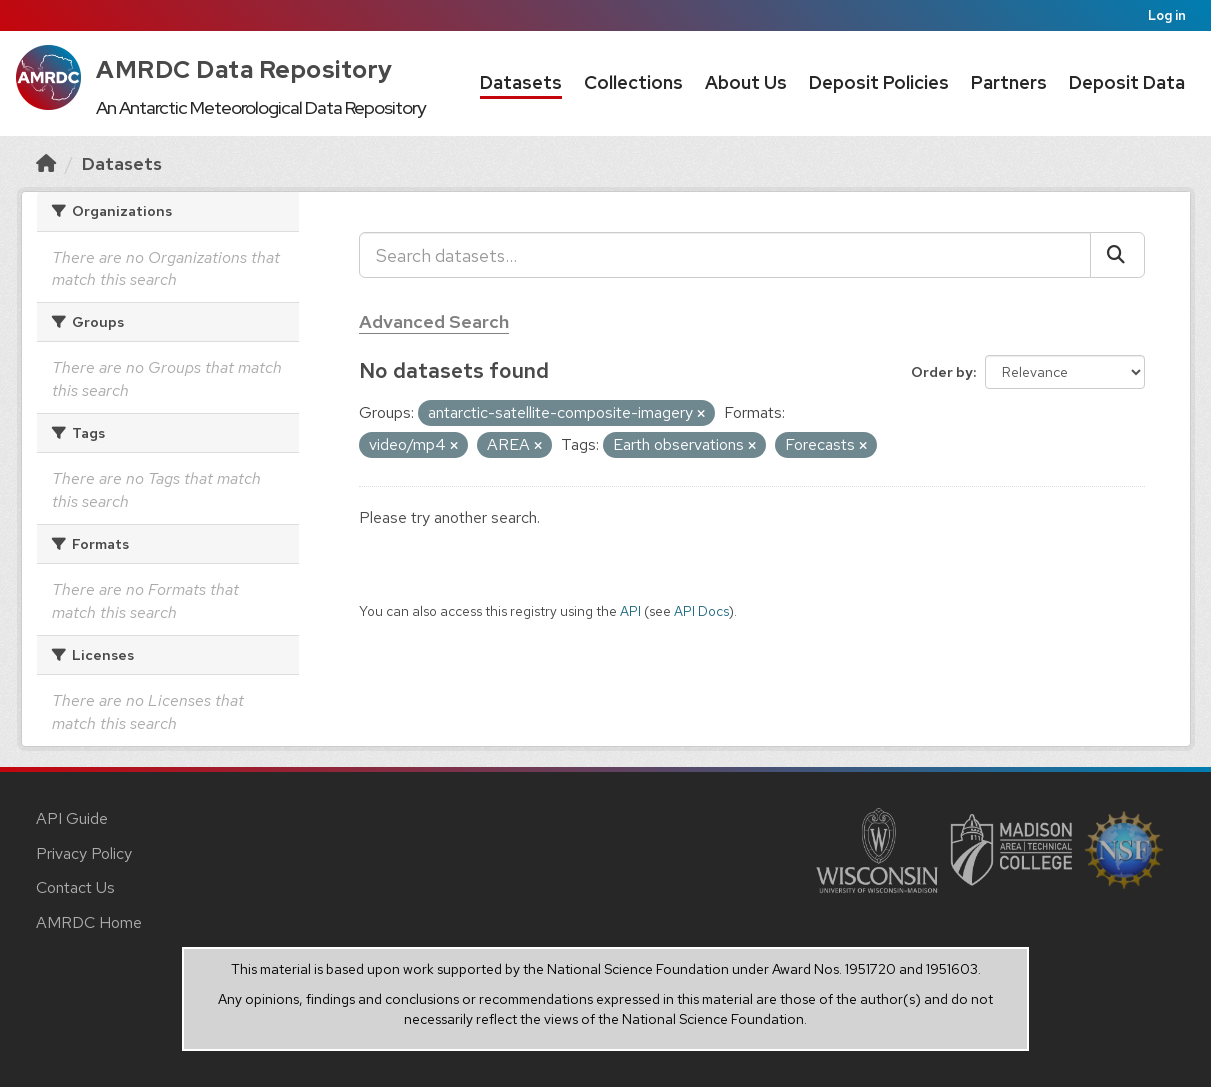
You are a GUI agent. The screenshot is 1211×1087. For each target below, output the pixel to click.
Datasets (521, 82)
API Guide (72, 818)
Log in (1167, 15)
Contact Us (75, 887)
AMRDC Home (89, 922)
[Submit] (1117, 255)
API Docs (701, 611)
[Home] (46, 163)
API (630, 611)
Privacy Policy (84, 853)
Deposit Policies (879, 82)
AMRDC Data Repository (244, 69)
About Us (746, 82)
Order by (942, 372)
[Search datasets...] (725, 255)
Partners (1009, 82)
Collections (633, 82)
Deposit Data (1127, 82)
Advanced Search (434, 321)
